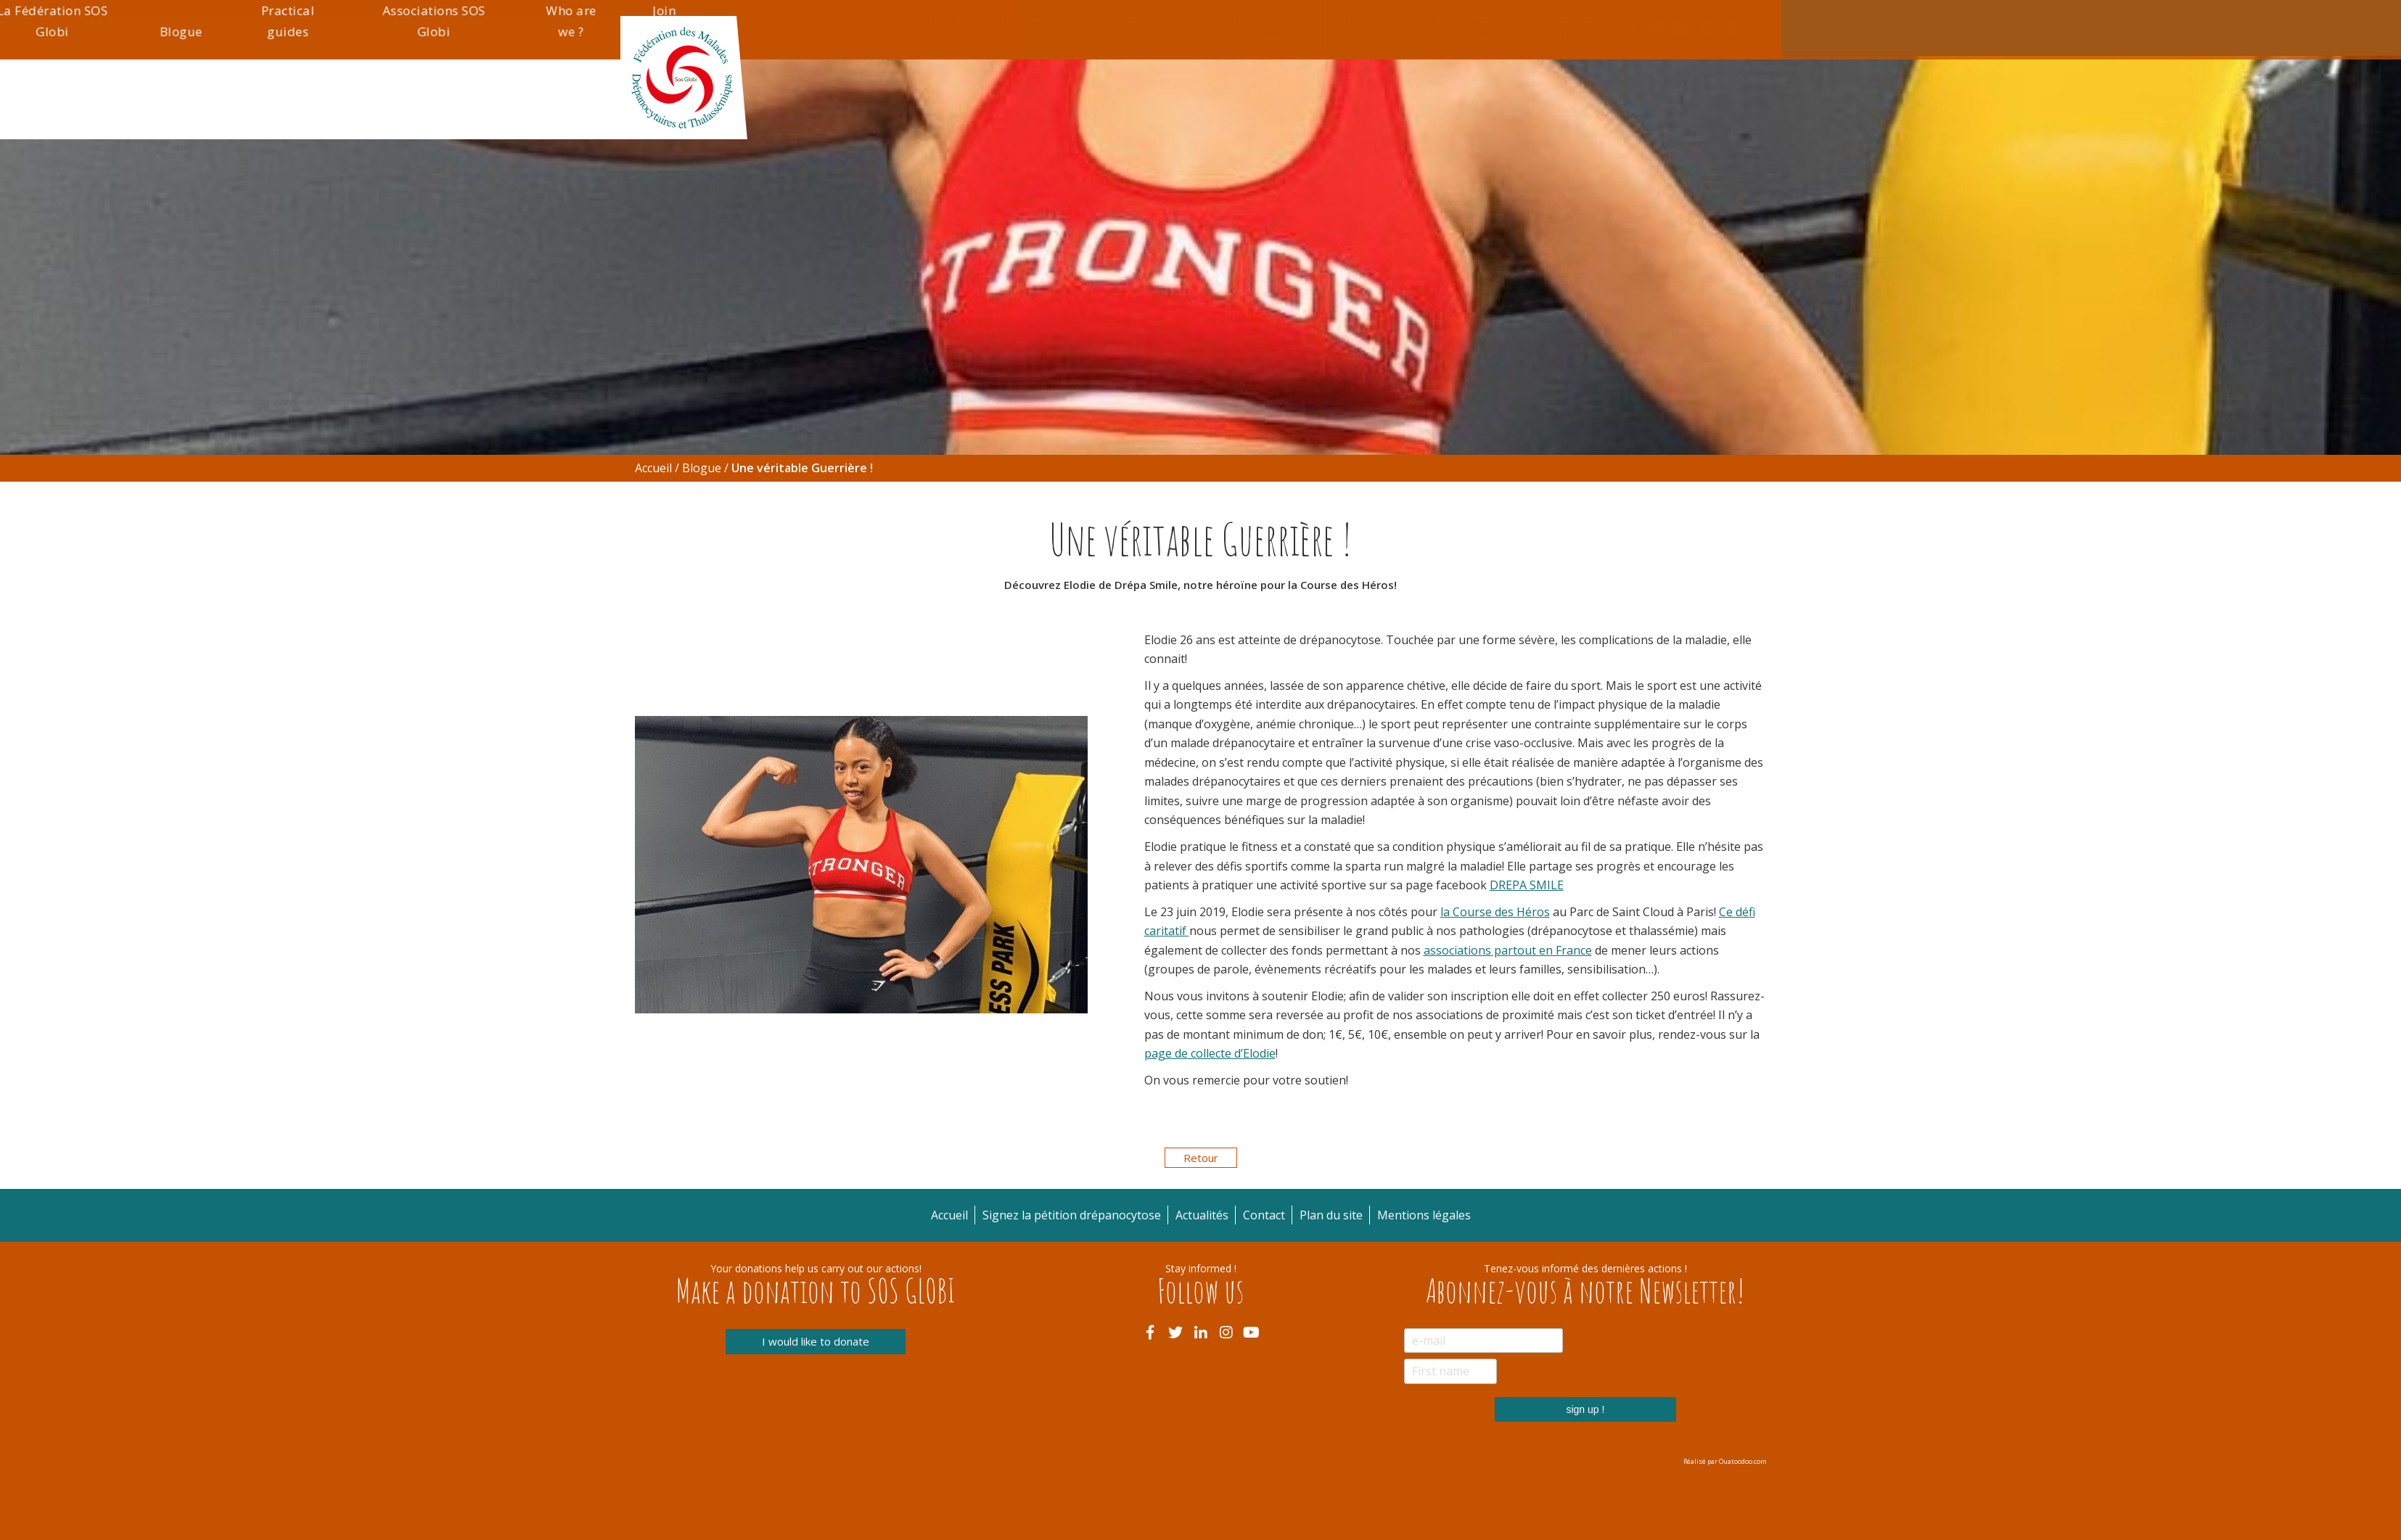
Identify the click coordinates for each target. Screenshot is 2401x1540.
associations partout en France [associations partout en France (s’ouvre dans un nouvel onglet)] (1508, 950)
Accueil (1136, 19)
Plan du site (1488, 27)
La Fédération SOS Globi (1214, 107)
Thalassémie (938, 118)
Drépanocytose (811, 118)
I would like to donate (816, 1342)
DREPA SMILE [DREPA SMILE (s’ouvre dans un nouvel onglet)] (1527, 885)
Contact (1423, 19)
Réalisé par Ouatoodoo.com (1725, 1461)
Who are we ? (1667, 107)
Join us (1748, 107)
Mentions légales (1570, 27)
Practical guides (1427, 107)
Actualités (1359, 19)
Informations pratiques (1069, 107)
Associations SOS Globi (1551, 107)
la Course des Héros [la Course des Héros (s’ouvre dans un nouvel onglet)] (1495, 912)
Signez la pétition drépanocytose (1245, 27)
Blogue (1329, 118)
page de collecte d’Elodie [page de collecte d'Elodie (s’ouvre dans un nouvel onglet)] (1210, 1053)
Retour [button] (1201, 1158)
